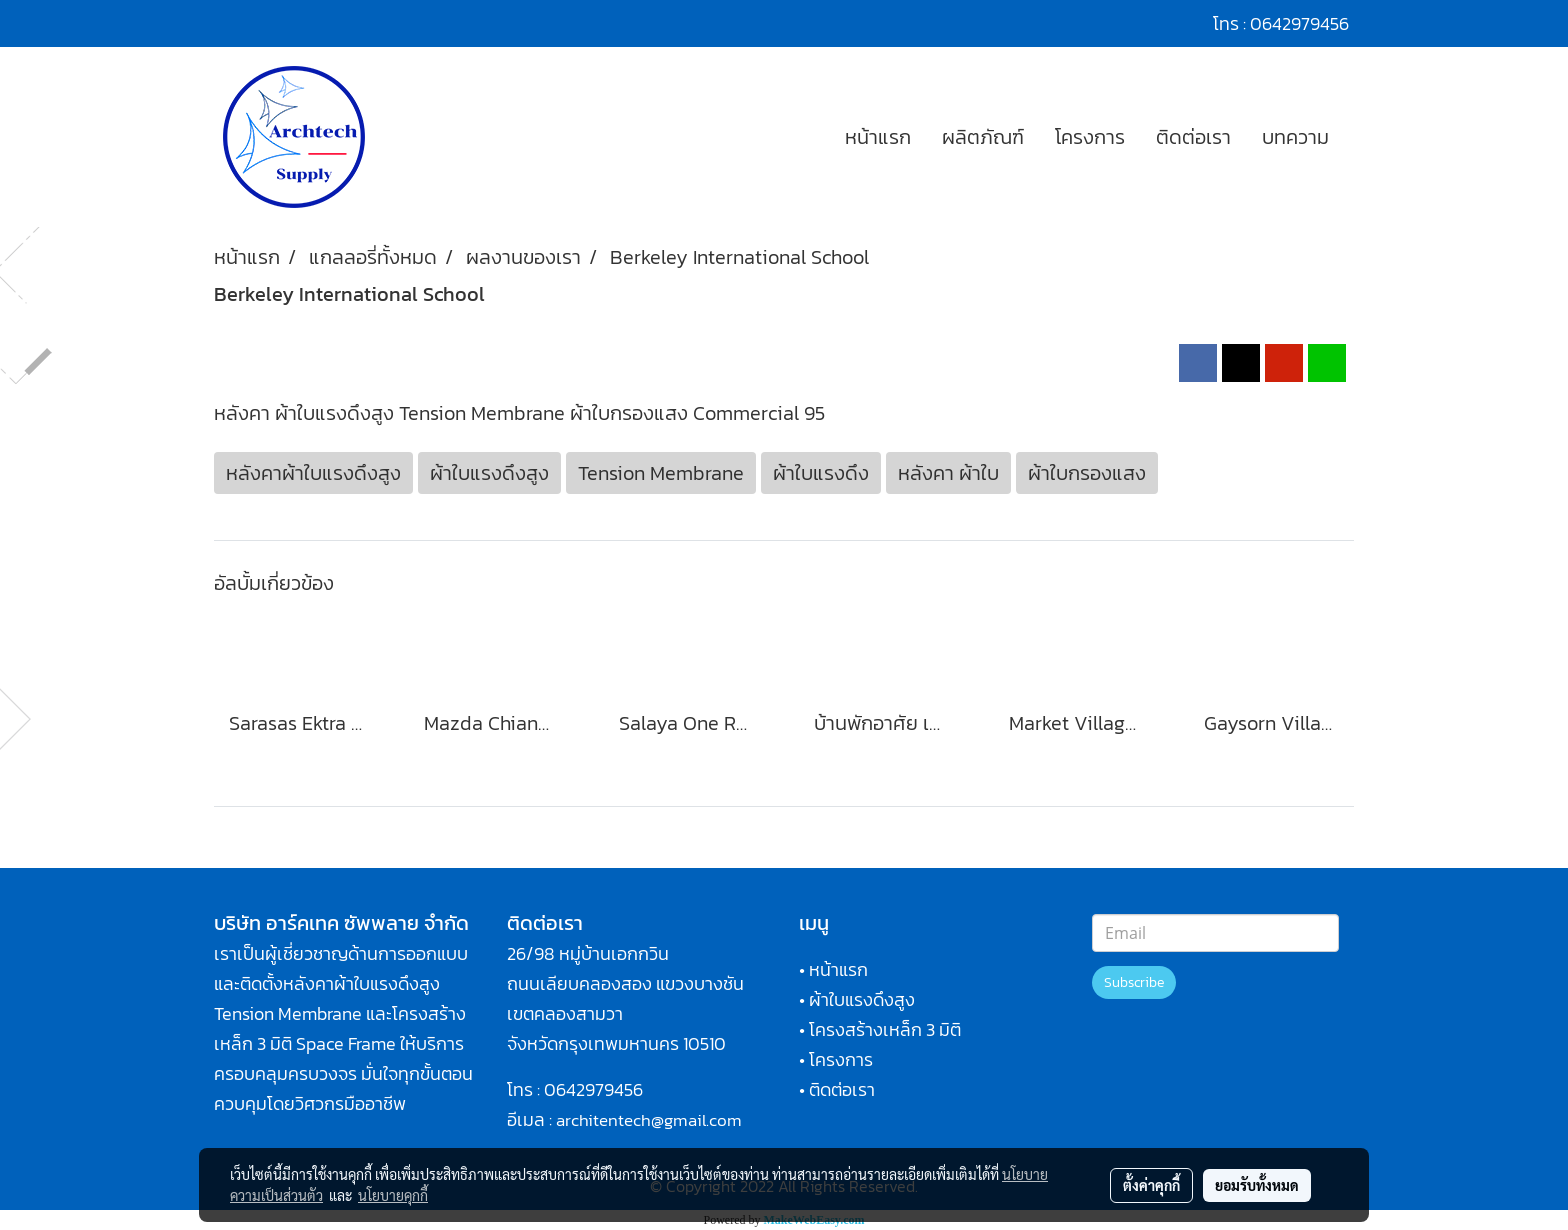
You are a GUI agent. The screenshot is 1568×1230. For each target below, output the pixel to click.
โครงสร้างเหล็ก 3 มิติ (885, 1029)
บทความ (1295, 137)
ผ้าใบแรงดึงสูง (862, 999)
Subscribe (1134, 982)
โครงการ (1090, 137)
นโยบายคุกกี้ (393, 1195)
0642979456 (593, 1089)
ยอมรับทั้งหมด (1257, 1185)
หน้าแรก (878, 137)
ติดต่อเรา (1193, 137)
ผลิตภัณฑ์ (983, 137)
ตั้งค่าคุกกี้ (1151, 1185)
